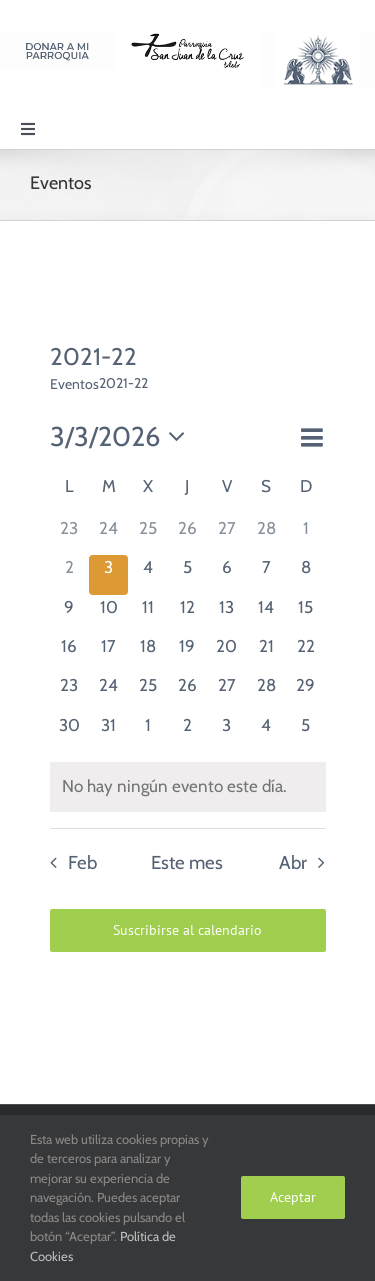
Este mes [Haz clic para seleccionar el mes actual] (187, 862)
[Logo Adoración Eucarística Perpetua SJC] (317, 39)
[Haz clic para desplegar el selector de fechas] (123, 437)
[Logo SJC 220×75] (187, 39)
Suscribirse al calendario (187, 930)
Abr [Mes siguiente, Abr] (293, 862)
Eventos (74, 384)
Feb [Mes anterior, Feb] (82, 862)
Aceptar (293, 1197)
